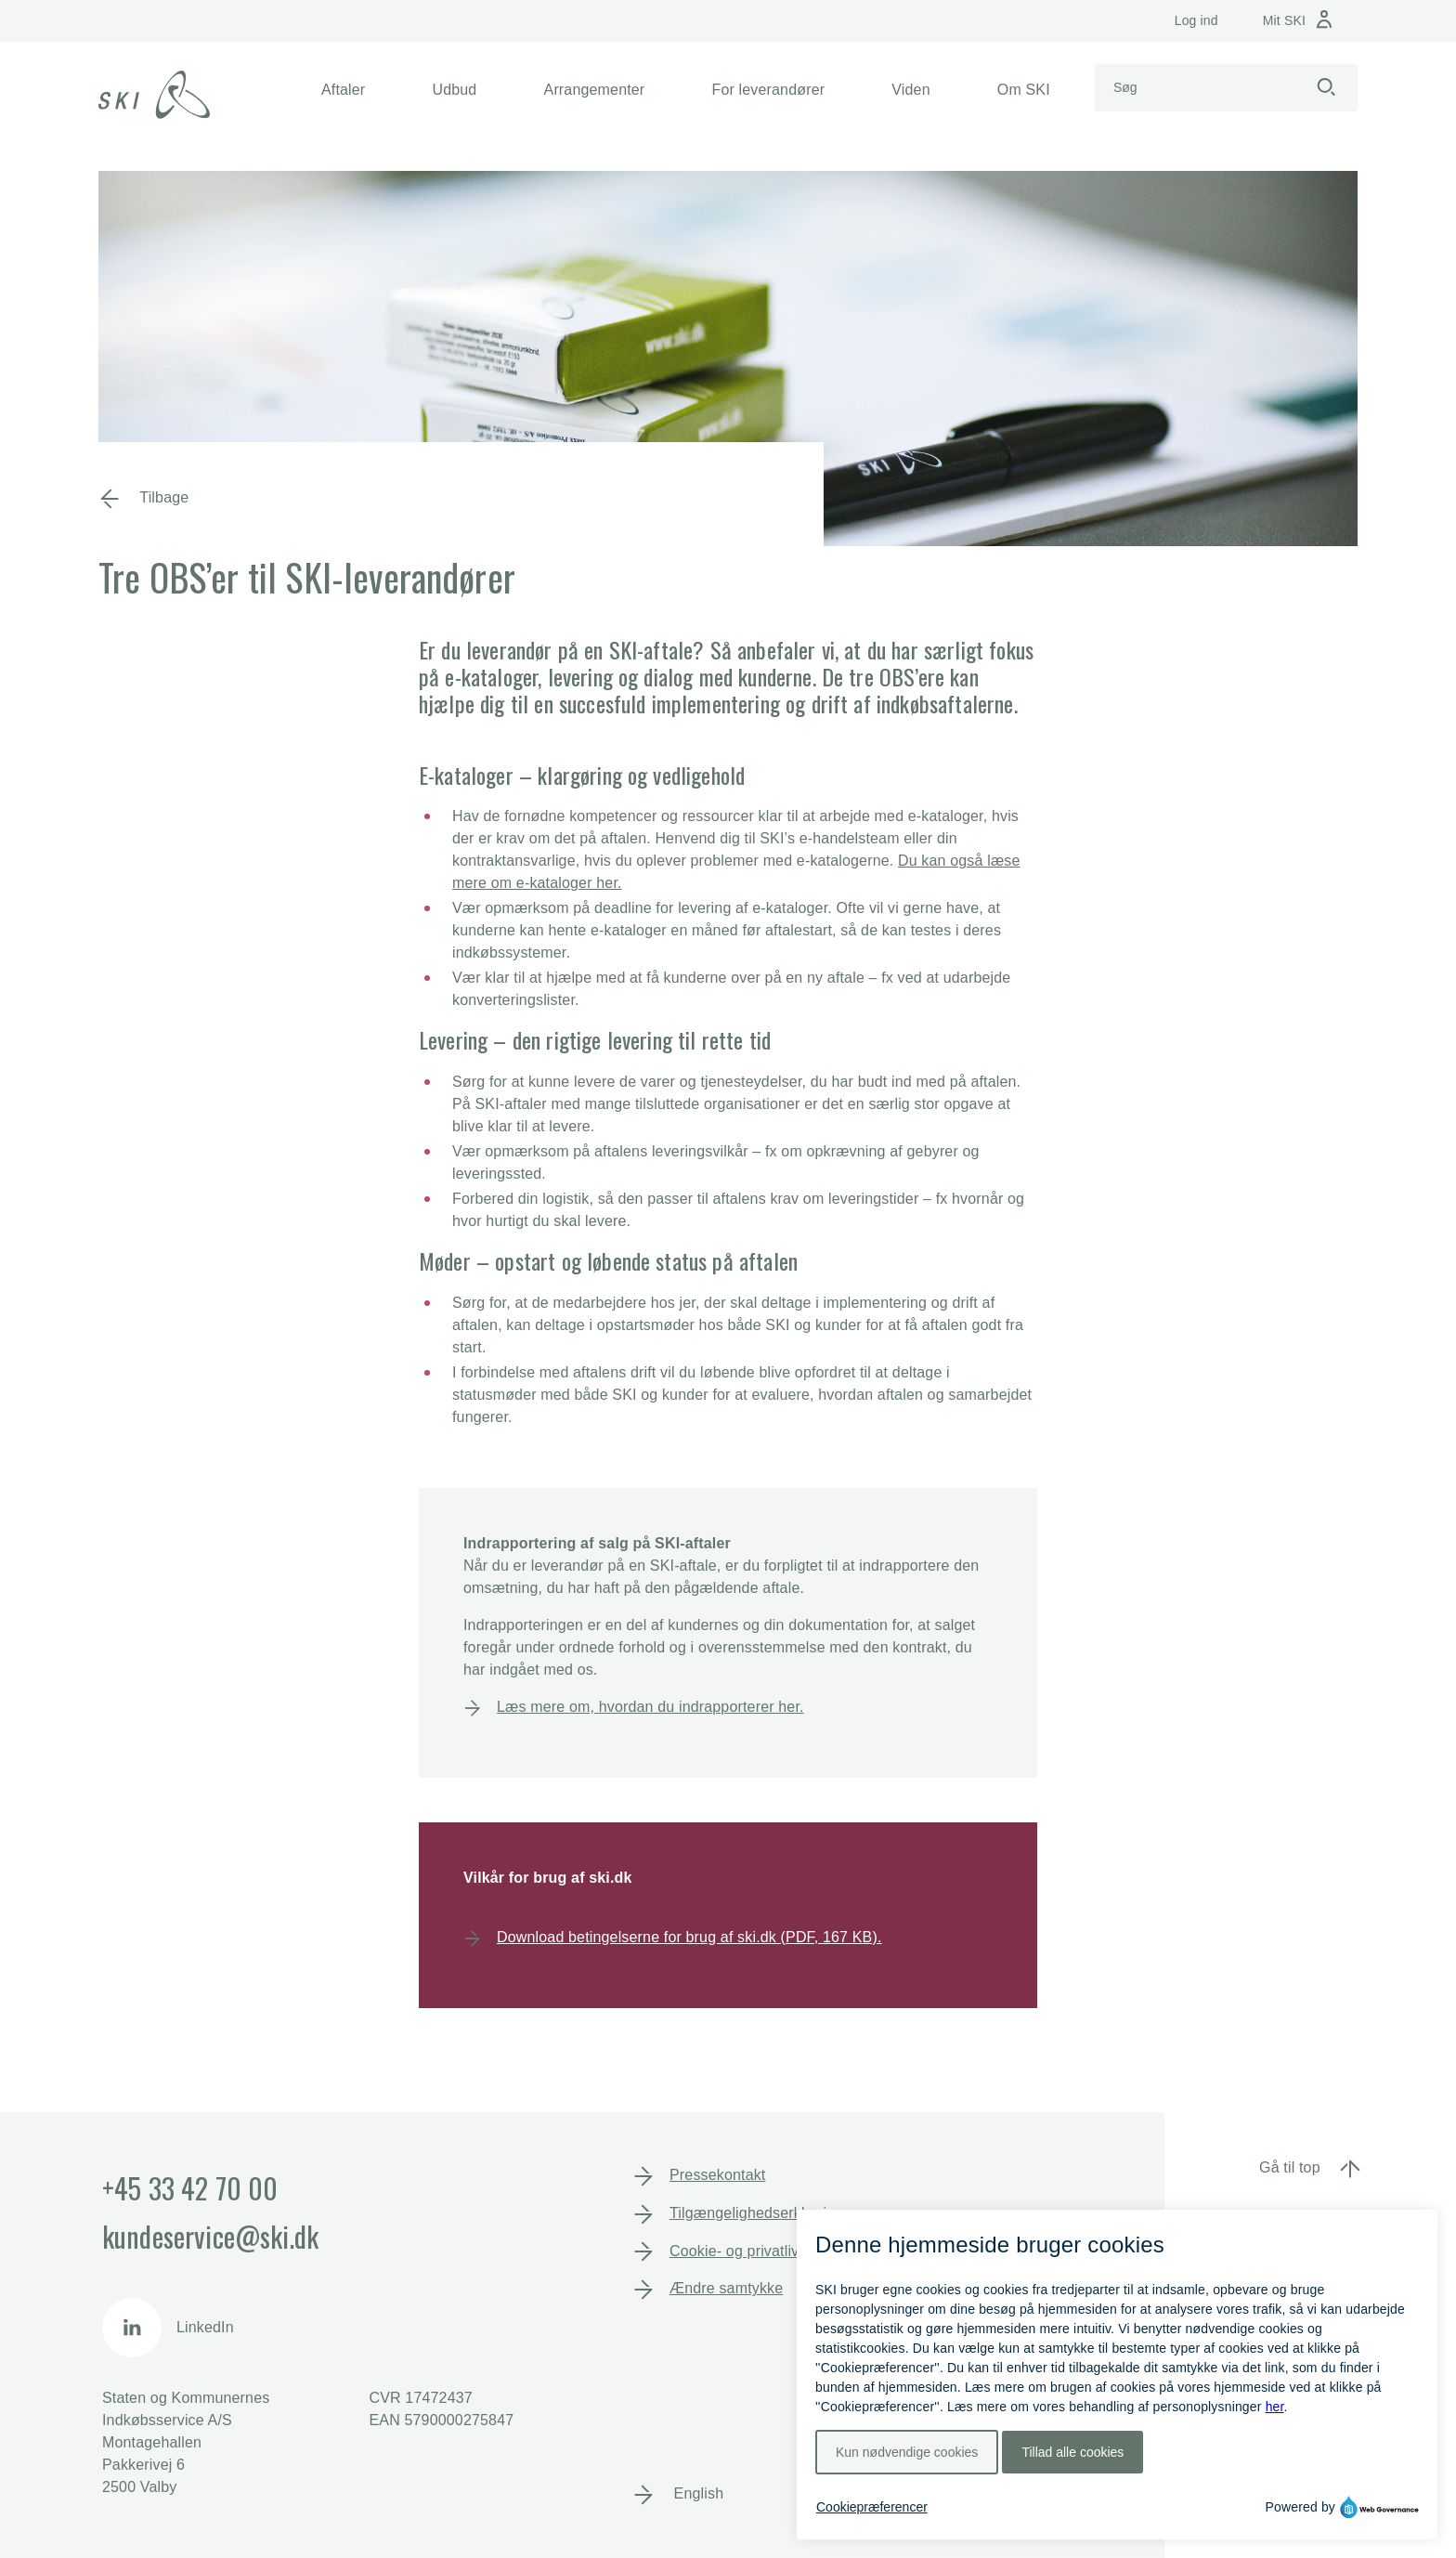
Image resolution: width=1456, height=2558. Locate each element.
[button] (343, 90)
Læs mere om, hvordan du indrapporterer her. (650, 1707)
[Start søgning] (1326, 87)
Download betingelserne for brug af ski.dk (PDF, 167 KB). (689, 1937)
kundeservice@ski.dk (210, 2236)
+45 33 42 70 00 (190, 2188)
